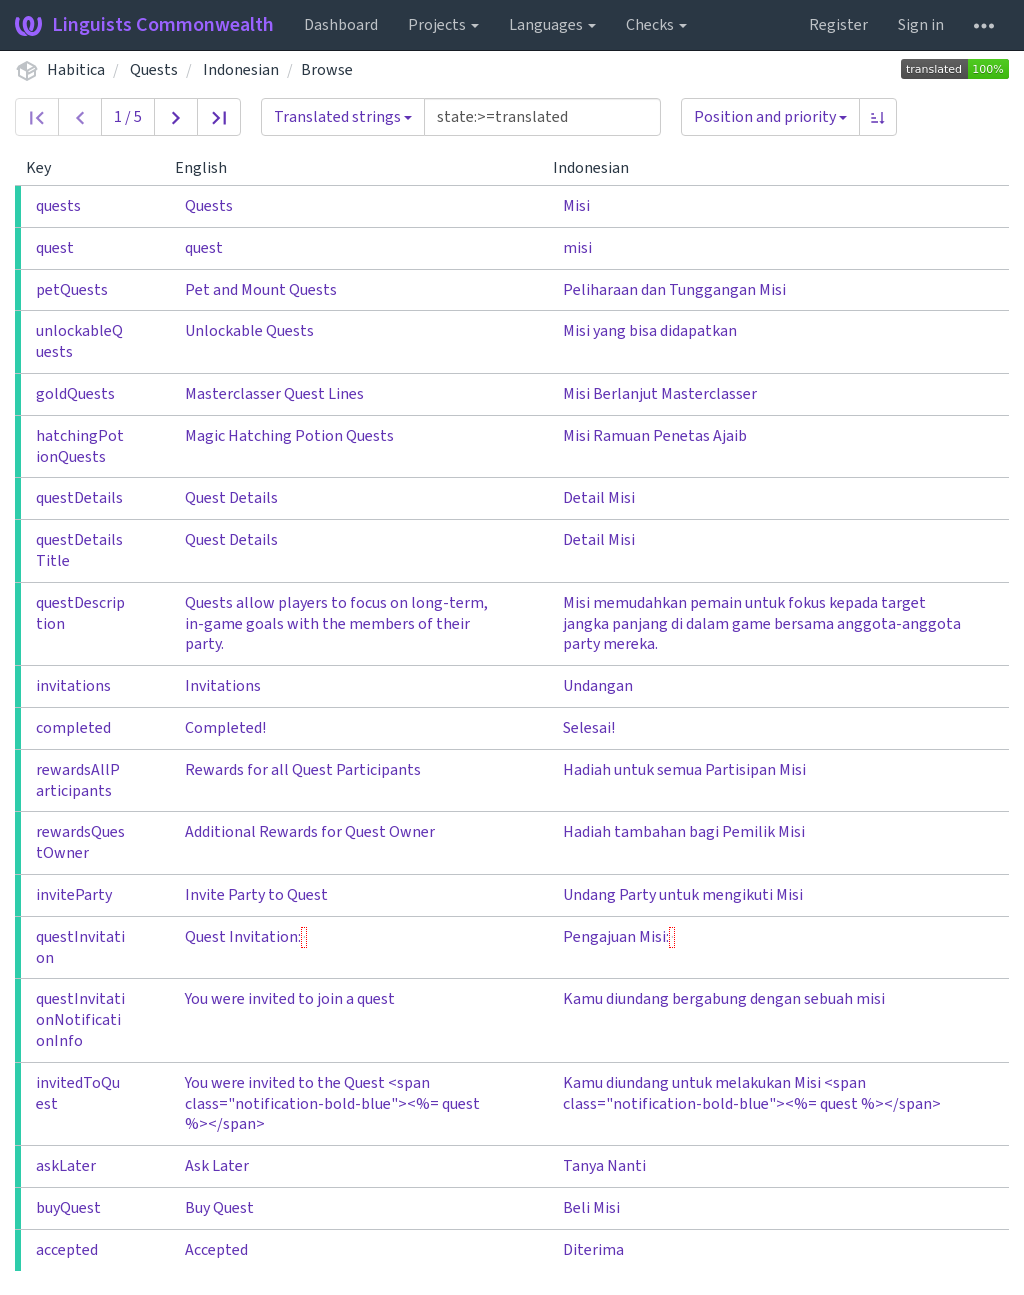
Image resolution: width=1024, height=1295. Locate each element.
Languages (552, 25)
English (209, 168)
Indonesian (241, 70)
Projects (443, 25)
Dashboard (341, 25)
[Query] (542, 117)
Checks (656, 25)
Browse (327, 70)
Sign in (921, 25)
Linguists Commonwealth (144, 25)
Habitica (76, 70)
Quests (154, 70)
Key (46, 168)
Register (838, 25)
